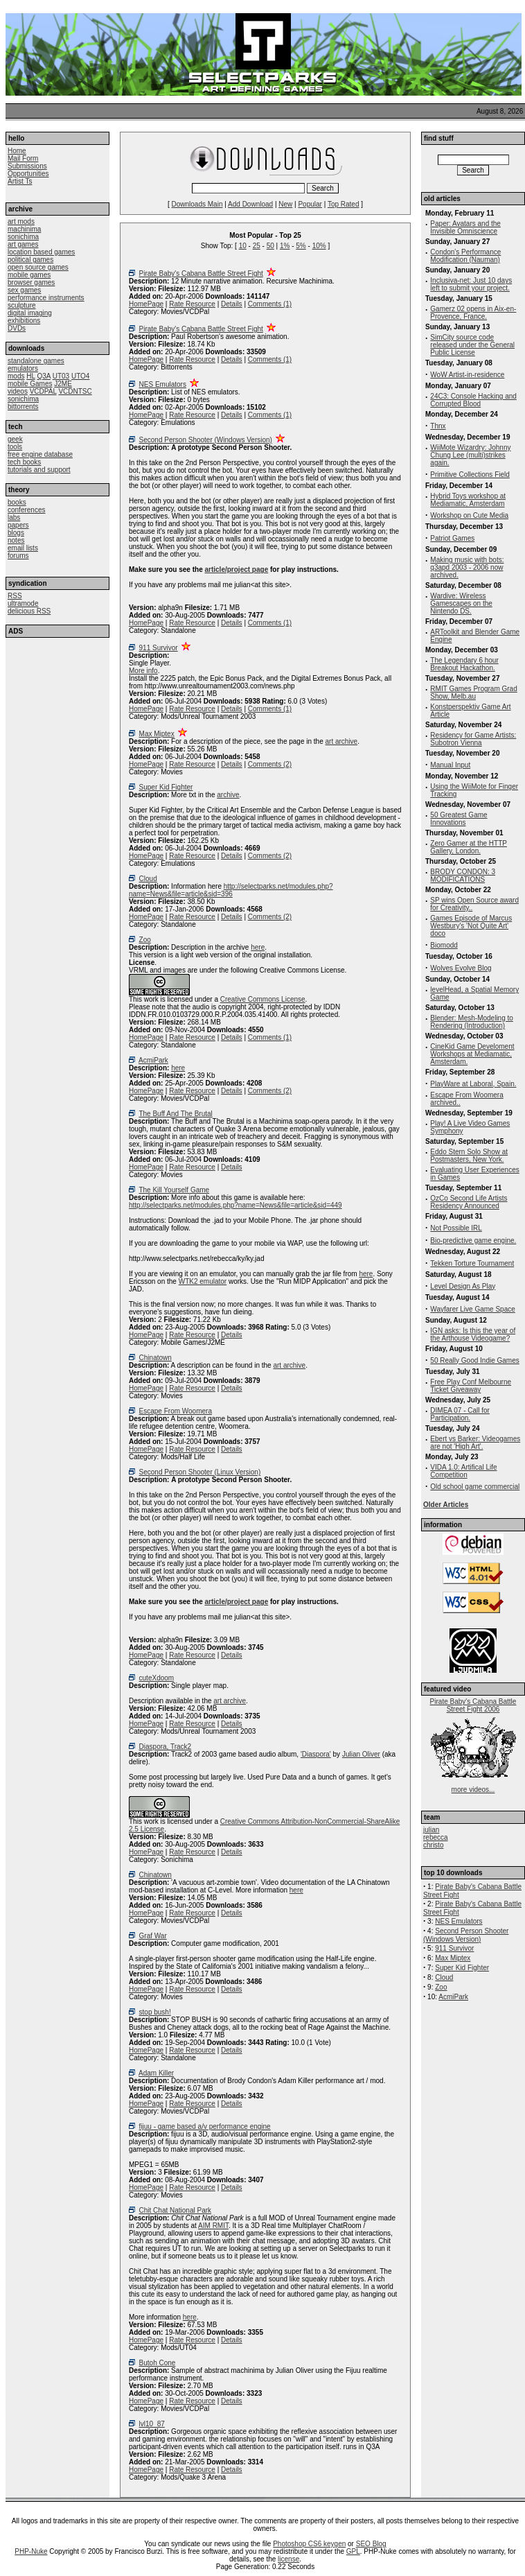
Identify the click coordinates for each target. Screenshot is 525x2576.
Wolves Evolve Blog (460, 968)
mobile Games (30, 384)
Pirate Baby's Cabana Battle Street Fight (201, 273)
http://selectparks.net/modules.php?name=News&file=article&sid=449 (235, 1205)
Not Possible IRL (455, 1228)
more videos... (473, 1789)
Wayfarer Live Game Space (472, 1309)
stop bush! (155, 2012)
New (285, 204)
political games (30, 259)
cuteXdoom (157, 1678)
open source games (38, 267)
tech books (24, 462)
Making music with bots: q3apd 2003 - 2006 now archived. (467, 567)
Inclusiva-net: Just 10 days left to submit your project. (471, 284)
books (17, 502)
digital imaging (30, 313)
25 (256, 246)
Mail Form (23, 158)
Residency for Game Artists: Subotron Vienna (473, 739)
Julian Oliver (361, 1754)
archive (228, 795)
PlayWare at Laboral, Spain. (473, 1084)
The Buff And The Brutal (175, 1113)
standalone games (36, 361)
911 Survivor (158, 648)
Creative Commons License (262, 999)
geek (15, 439)
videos (18, 391)
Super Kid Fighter (166, 787)
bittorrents (23, 406)
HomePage (146, 304)
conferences (26, 510)
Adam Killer (156, 2073)
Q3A (43, 376)
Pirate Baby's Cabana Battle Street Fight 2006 (473, 1705)
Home (17, 151)
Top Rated (343, 204)
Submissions (27, 166)
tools (15, 447)
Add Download (250, 204)
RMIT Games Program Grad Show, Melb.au (473, 692)
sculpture (22, 305)
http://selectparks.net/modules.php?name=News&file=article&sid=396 (231, 890)
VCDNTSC (74, 391)
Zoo (145, 939)
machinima (24, 229)
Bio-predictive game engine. (473, 1240)
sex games (24, 290)
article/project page (237, 569)
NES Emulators (162, 384)
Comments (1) (270, 304)
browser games (31, 282)
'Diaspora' (316, 1754)
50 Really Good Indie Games (474, 1360)
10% (319, 246)
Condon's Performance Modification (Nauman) (465, 255)
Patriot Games (452, 538)
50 (270, 246)
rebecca (435, 1837)
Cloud (148, 878)
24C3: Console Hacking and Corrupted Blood (473, 400)
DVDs (17, 328)
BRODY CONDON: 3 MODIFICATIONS (462, 875)
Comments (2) (270, 764)
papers (18, 525)
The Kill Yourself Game (174, 1190)
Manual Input (450, 765)
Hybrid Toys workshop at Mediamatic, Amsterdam (468, 499)
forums (18, 555)
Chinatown (155, 1357)
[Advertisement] (57, 723)
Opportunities (28, 173)
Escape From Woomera (175, 1411)
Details (231, 304)
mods (16, 376)
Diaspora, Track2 (165, 1746)
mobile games (29, 275)
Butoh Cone (157, 2363)
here (258, 947)
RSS (15, 596)
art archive (342, 741)
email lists (23, 548)
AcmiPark (153, 1060)
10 (243, 246)
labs (14, 517)
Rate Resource (192, 304)
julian (431, 1830)
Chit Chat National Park (175, 2210)
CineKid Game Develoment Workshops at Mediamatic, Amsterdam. (472, 1054)
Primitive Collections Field (469, 474)
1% (285, 246)
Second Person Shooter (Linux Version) (200, 1472)
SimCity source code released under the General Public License (472, 344)
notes (16, 540)
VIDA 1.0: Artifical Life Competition (463, 1471)
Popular (309, 204)
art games (23, 244)
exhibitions (24, 320)
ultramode (23, 603)
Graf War (153, 1936)
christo (433, 1845)
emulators (23, 368)
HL (30, 376)
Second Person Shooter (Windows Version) (205, 440)
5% (300, 246)
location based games (41, 252)
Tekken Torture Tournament (472, 1263)
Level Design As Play (462, 1286)
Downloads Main (197, 204)
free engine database (40, 454)
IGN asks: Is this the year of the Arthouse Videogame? (472, 1334)
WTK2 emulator (202, 1281)
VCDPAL (43, 391)
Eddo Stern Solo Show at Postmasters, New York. (469, 1155)
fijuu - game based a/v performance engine (205, 2126)
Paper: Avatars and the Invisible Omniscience (465, 227)
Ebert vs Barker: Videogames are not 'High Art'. (475, 1442)
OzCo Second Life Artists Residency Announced (468, 1202)
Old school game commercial (474, 1486)
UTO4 (80, 376)
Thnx (437, 426)
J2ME (63, 384)
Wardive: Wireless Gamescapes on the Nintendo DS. (461, 603)
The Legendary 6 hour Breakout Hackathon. (464, 664)
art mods (21, 221)
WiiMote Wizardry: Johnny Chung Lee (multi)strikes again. (470, 455)
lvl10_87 (152, 2424)
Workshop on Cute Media (469, 515)
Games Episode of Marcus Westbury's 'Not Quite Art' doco (471, 925)
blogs (16, 533)
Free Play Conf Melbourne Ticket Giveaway (470, 1385)
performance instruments (46, 298)
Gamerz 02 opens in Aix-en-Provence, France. (473, 312)
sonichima (23, 237)
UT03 (61, 376)
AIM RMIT (213, 2225)
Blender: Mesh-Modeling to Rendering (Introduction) (471, 1021)
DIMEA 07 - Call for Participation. (460, 1414)
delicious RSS (29, 611)
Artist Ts (20, 181)
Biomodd (443, 945)
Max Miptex (157, 734)
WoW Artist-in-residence (467, 374)
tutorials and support (39, 469)
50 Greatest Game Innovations (458, 818)
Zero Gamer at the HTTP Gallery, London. (468, 847)
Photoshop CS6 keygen (309, 2544)
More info (143, 671)
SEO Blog (371, 2544)
